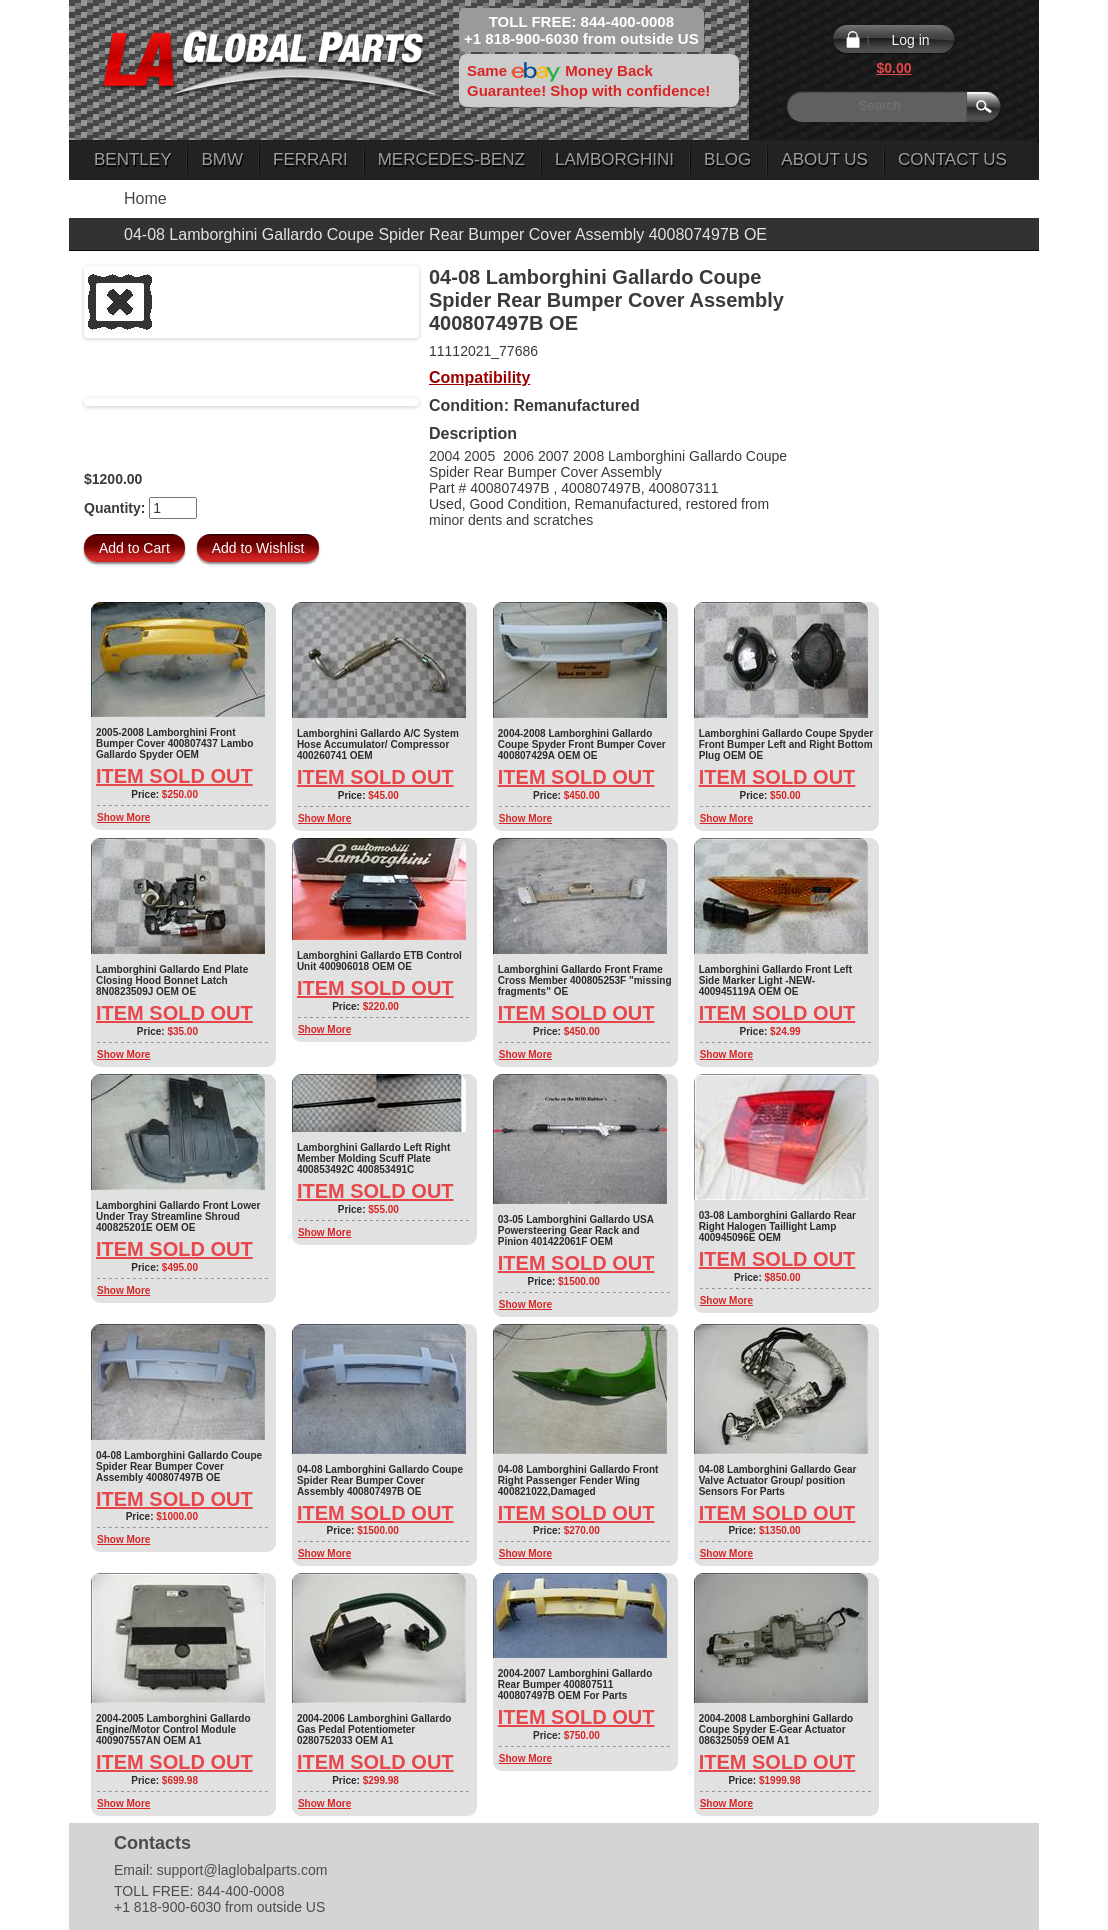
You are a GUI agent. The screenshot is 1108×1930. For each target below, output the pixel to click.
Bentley (132, 159)
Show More (123, 817)
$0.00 (893, 68)
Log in (910, 40)
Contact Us (952, 159)
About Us (824, 159)
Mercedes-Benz (451, 159)
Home (145, 198)
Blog (727, 159)
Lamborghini (614, 159)
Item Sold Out (174, 776)
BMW (222, 159)
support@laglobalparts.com (242, 1870)
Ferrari (310, 159)
